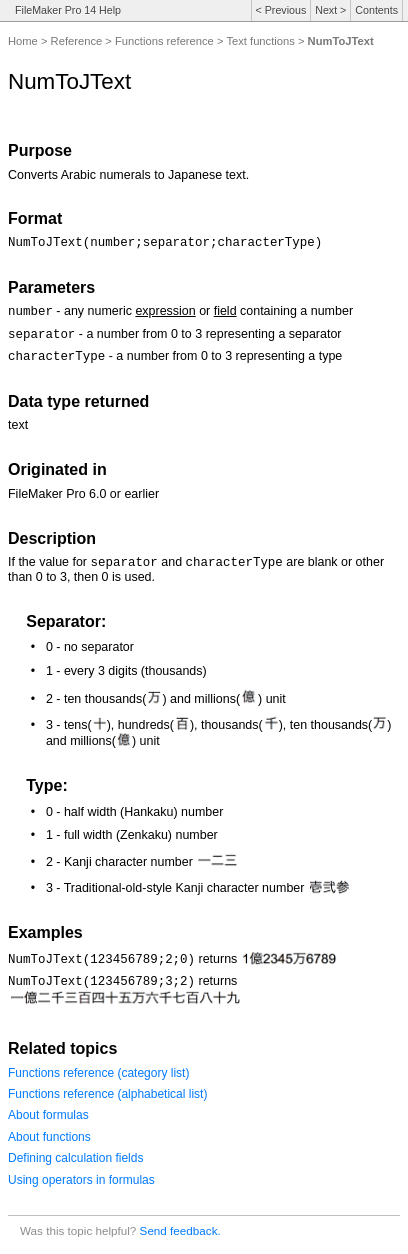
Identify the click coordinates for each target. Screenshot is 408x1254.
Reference (77, 41)
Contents (376, 10)
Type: (46, 785)
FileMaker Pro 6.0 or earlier (83, 494)
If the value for (49, 562)
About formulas (48, 1115)
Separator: (66, 621)
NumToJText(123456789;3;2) (101, 982)
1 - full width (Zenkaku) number (132, 835)
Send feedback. (180, 1230)
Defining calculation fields (75, 1158)
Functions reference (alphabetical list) (107, 1094)
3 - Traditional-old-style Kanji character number (198, 888)
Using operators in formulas (81, 1180)
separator (41, 335)
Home (23, 41)
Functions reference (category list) (98, 1073)
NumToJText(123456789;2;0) (101, 960)
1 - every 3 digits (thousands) (126, 671)
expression (165, 311)
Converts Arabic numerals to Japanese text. (128, 175)
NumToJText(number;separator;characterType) (165, 243)
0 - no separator (90, 647)
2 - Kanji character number (142, 862)
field (225, 311)
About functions (49, 1137)
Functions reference (164, 41)
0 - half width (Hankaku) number (134, 812)
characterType (56, 357)
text (18, 425)
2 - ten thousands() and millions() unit (166, 699)
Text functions (260, 41)
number (30, 312)
